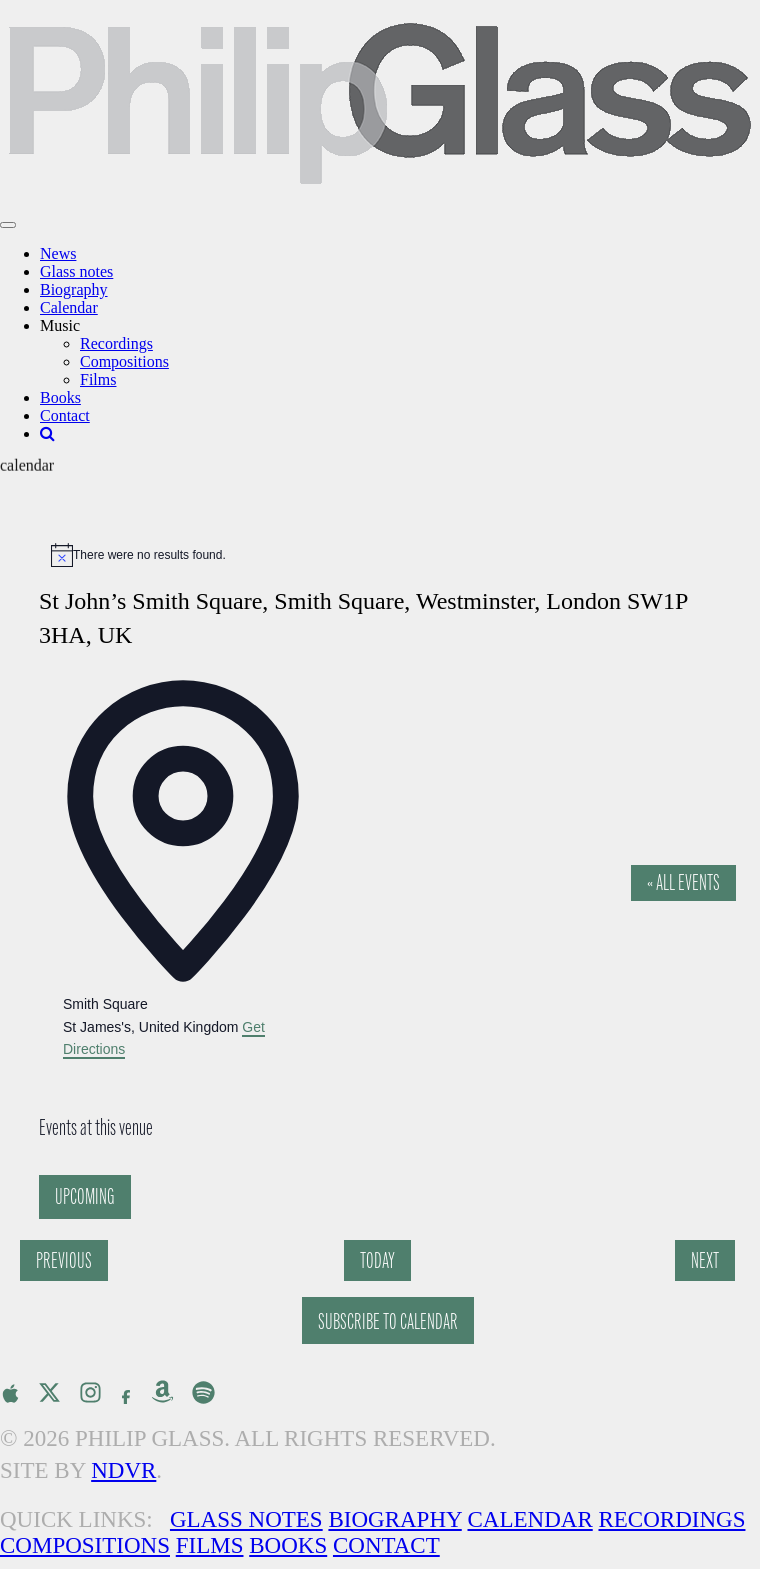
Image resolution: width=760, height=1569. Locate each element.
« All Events (683, 882)
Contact (65, 415)
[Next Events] (705, 1260)
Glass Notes (246, 1519)
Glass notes (76, 271)
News (58, 253)
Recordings (116, 343)
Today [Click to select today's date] (377, 1260)
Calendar (69, 307)
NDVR (123, 1470)
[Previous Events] (64, 1260)
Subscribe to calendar (388, 1321)
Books (60, 397)
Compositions (124, 361)
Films (98, 379)
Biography (74, 289)
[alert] (390, 555)
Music (60, 325)
